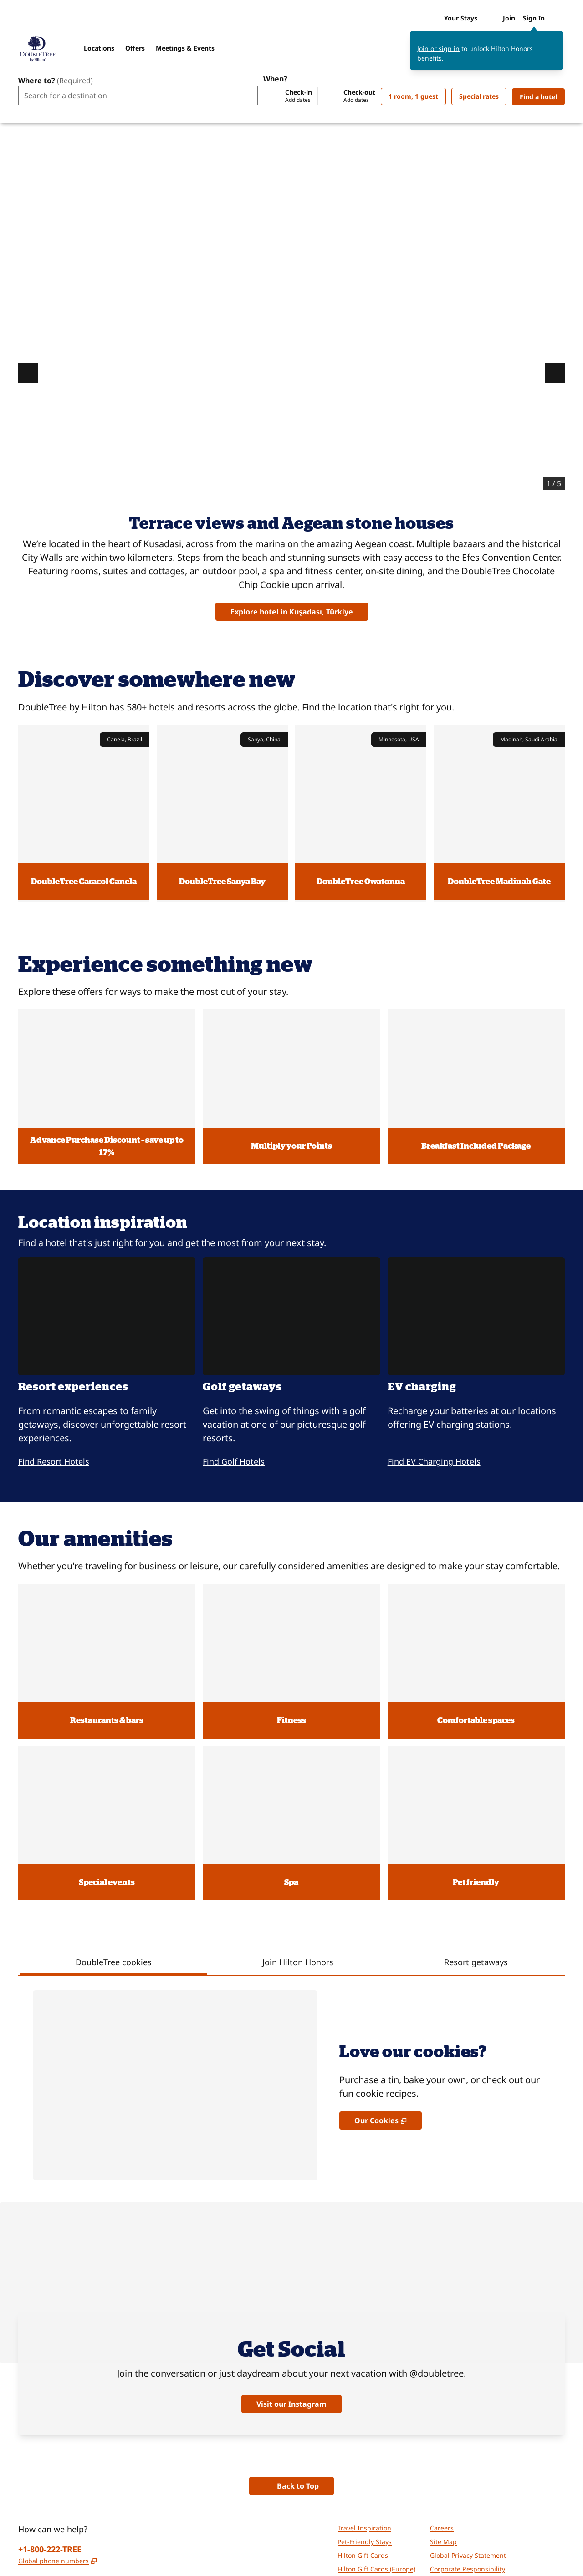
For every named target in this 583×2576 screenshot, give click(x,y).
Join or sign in (438, 53)
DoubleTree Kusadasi (526, 160)
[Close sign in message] (556, 41)
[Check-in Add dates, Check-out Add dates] (319, 96)
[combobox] (138, 95)
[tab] (113, 1852)
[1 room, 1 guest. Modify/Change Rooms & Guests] (413, 96)
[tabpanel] (291, 1967)
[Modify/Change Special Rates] (478, 96)
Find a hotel (542, 96)
